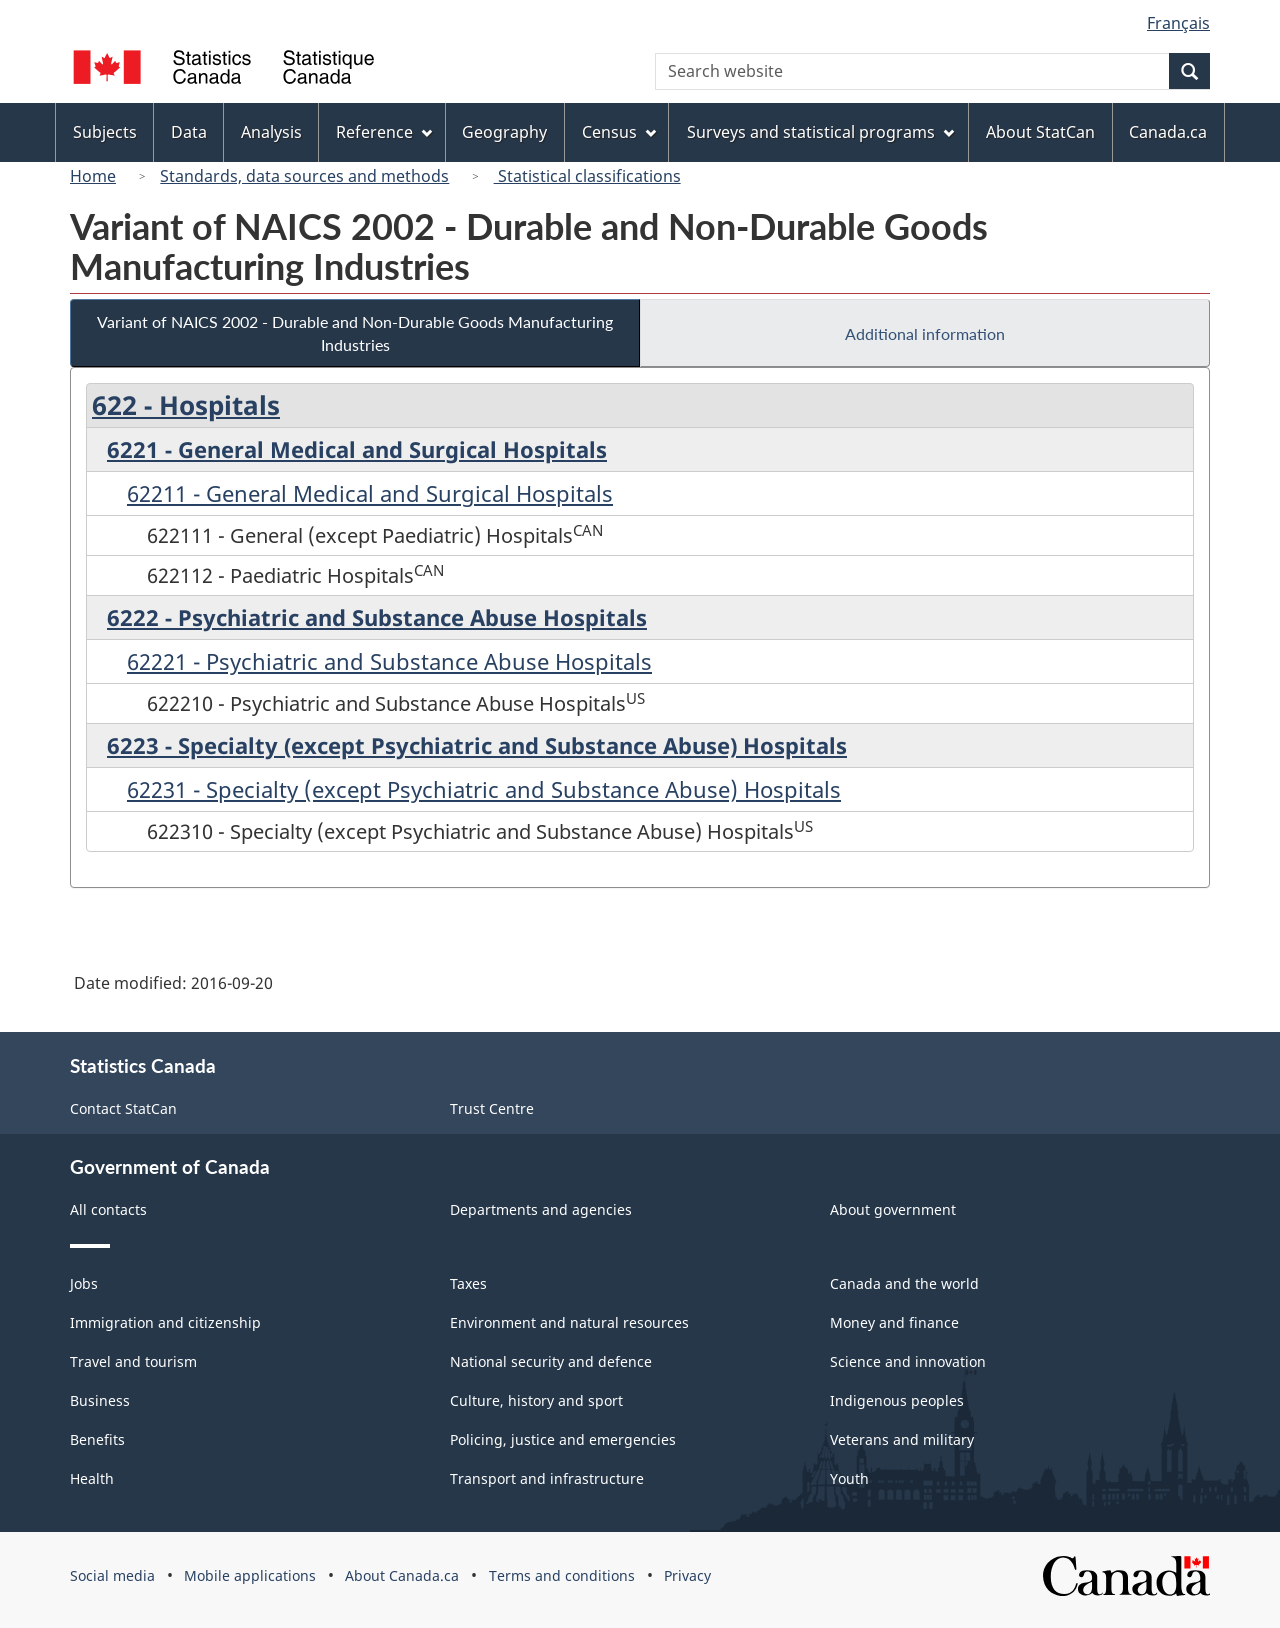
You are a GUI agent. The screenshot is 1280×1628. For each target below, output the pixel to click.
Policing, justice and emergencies (563, 1439)
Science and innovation (908, 1361)
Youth (849, 1478)
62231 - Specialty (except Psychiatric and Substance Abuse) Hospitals (484, 789)
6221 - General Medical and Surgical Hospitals (357, 449)
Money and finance (894, 1322)
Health (92, 1478)
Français (1178, 23)
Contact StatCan (123, 1108)
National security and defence (551, 1361)
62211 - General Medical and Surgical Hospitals (370, 493)
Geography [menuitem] (504, 132)
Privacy (687, 1575)
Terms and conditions (562, 1575)
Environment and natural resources (569, 1322)
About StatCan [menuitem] (1040, 132)
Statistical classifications (587, 176)
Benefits (97, 1439)
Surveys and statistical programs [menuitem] (820, 132)
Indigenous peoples (897, 1400)
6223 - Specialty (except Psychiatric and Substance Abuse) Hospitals (477, 745)
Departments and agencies (541, 1209)
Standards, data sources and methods (304, 176)
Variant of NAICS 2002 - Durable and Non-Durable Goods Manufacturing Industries (355, 333)
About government (893, 1209)
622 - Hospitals (186, 405)
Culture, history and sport (536, 1400)
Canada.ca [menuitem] (1168, 132)
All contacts (108, 1209)
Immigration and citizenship (165, 1322)
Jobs (84, 1283)
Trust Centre (492, 1108)
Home (93, 176)
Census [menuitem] (619, 132)
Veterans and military (902, 1439)
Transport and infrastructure (547, 1478)
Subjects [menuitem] (105, 132)
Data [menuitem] (189, 132)
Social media (112, 1575)
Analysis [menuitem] (271, 132)
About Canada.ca (402, 1575)
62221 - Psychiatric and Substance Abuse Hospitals (389, 661)
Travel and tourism (133, 1361)
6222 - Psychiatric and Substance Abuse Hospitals (377, 617)
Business (100, 1400)
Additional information (925, 333)
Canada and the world (904, 1283)
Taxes (468, 1283)
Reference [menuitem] (384, 132)
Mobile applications (250, 1575)
